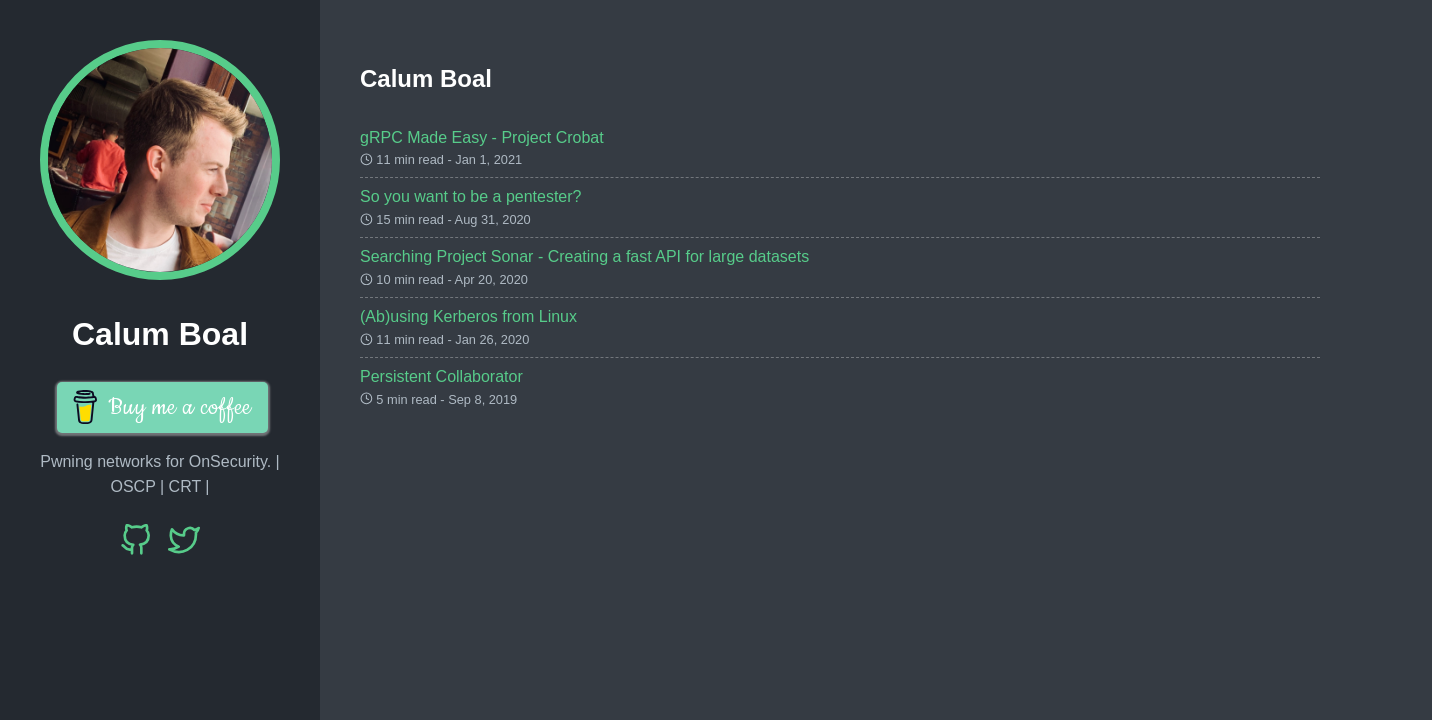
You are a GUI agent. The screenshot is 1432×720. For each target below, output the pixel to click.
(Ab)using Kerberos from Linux (468, 316)
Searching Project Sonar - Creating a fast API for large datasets (584, 256)
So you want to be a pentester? (470, 196)
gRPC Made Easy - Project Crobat (482, 137)
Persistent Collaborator (441, 376)
